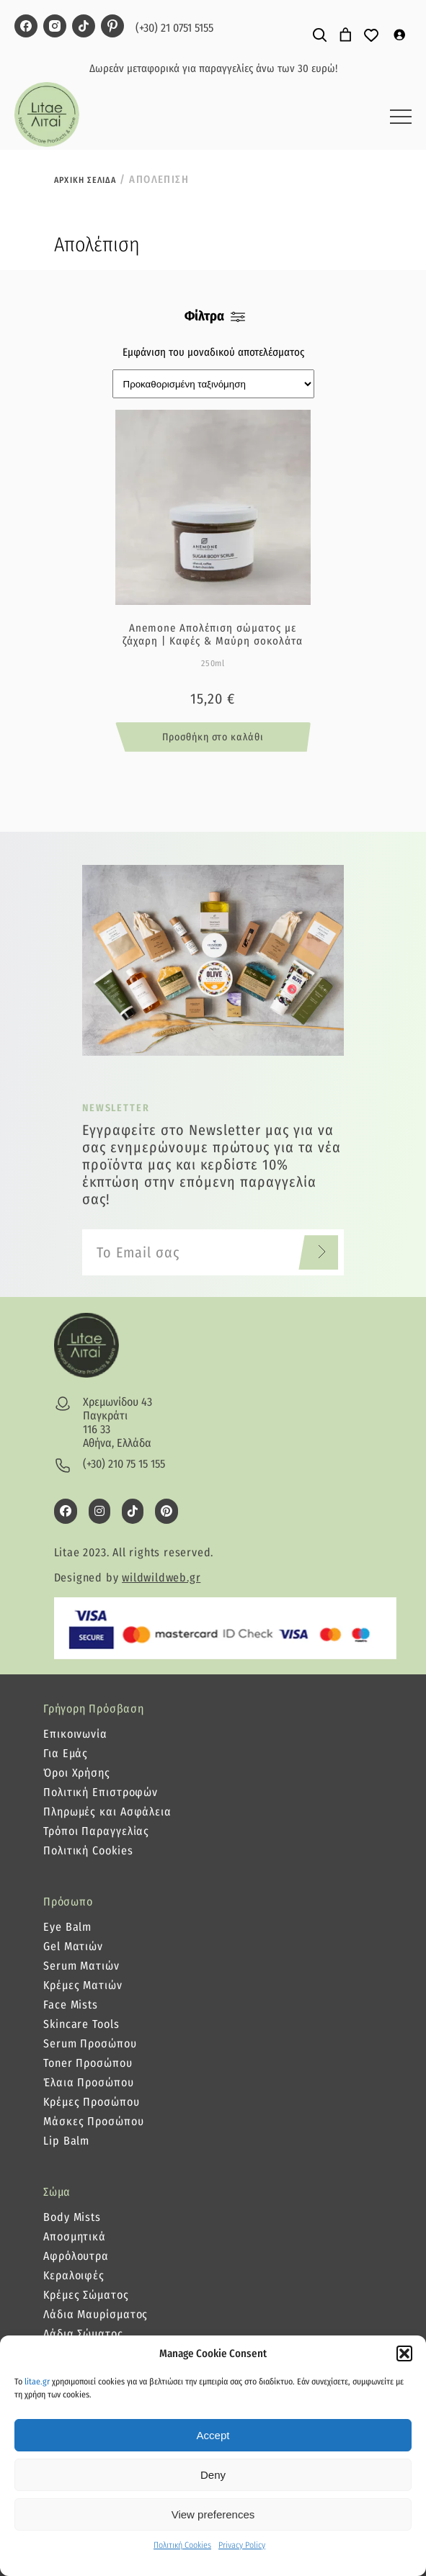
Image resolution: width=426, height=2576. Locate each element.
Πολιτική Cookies (182, 2545)
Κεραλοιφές (74, 2275)
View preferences (213, 2514)
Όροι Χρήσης (76, 1773)
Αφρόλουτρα (76, 2256)
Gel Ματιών (73, 1946)
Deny (213, 2475)
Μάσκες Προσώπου (93, 2121)
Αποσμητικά (74, 2236)
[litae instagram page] (54, 27)
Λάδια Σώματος (83, 2334)
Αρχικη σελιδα (85, 180)
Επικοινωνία (75, 1734)
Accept (213, 2435)
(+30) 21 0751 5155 (174, 28)
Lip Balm (66, 2141)
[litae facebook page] (25, 27)
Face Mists (70, 2004)
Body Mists (72, 2217)
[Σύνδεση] (399, 34)
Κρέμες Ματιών (83, 1985)
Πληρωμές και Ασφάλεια (107, 1811)
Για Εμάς (65, 1753)
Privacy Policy (241, 2545)
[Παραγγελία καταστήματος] (213, 383)
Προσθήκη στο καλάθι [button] (212, 737)
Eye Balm (67, 1927)
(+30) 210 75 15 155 (124, 1464)
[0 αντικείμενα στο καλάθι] (345, 34)
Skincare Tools (81, 2024)
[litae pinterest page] (112, 27)
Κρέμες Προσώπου (91, 2102)
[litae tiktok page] (83, 27)
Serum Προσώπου (90, 2043)
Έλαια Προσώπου (88, 2082)
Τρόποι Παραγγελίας (96, 1831)
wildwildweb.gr (161, 1577)
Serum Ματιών (81, 1966)
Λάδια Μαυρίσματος (95, 2314)
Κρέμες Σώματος (86, 2295)
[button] (404, 2353)
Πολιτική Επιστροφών (100, 1792)
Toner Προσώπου (88, 2063)
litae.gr (37, 2382)
